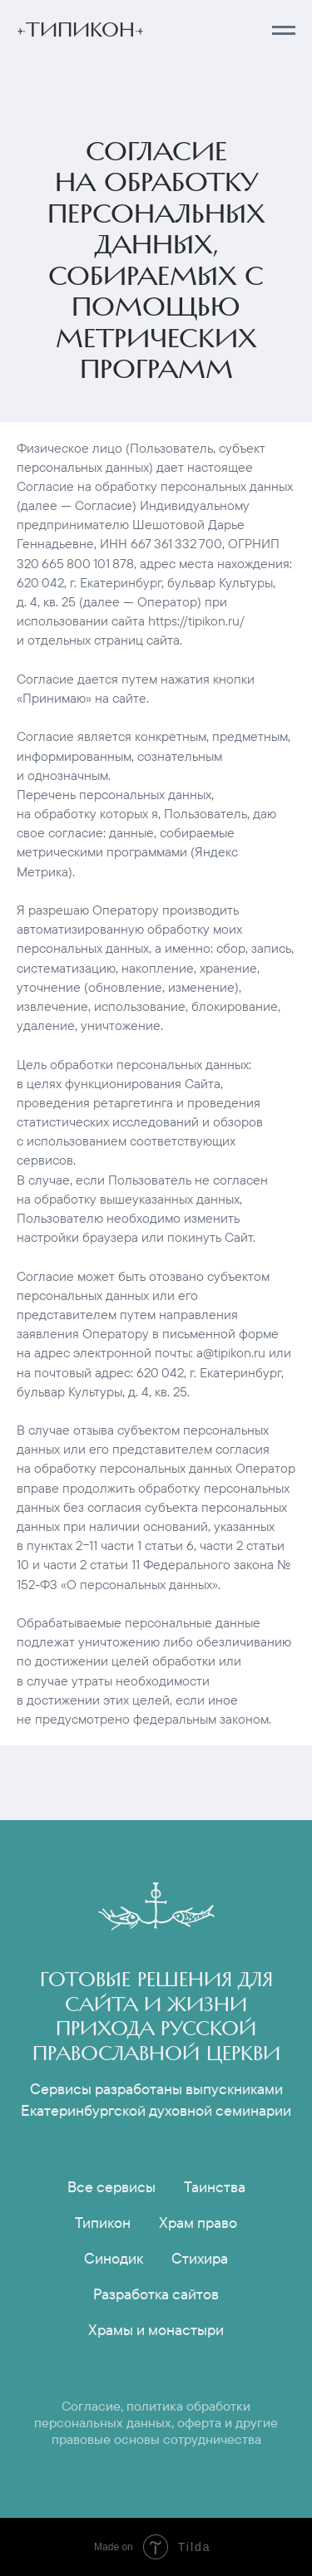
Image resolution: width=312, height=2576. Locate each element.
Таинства (214, 2186)
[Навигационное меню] (283, 31)
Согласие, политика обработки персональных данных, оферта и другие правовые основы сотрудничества (156, 2422)
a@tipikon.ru (230, 1352)
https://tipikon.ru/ (196, 620)
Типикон (103, 2222)
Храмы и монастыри (156, 2329)
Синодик (113, 2258)
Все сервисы (111, 2186)
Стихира (199, 2258)
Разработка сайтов (156, 2294)
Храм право (198, 2222)
